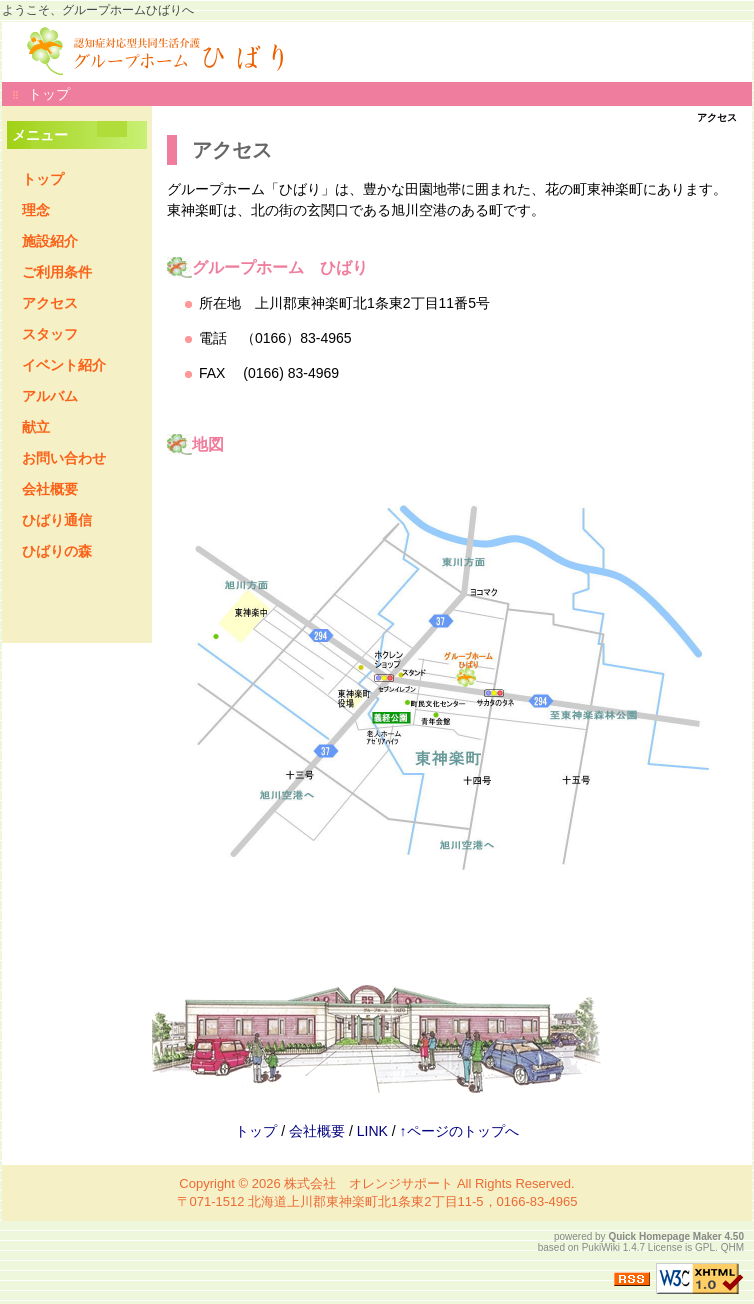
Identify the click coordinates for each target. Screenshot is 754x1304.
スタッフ (50, 334)
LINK (372, 1131)
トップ (49, 94)
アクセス (50, 303)
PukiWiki (601, 1247)
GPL (705, 1247)
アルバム (50, 396)
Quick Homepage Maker (664, 1236)
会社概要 (50, 489)
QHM (732, 1247)
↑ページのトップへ (459, 1131)
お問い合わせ (64, 458)
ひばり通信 (57, 520)
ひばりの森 (57, 551)
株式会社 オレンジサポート (368, 1183)
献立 (36, 427)
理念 (36, 210)
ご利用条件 (57, 272)
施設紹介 (50, 241)
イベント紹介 (64, 365)
